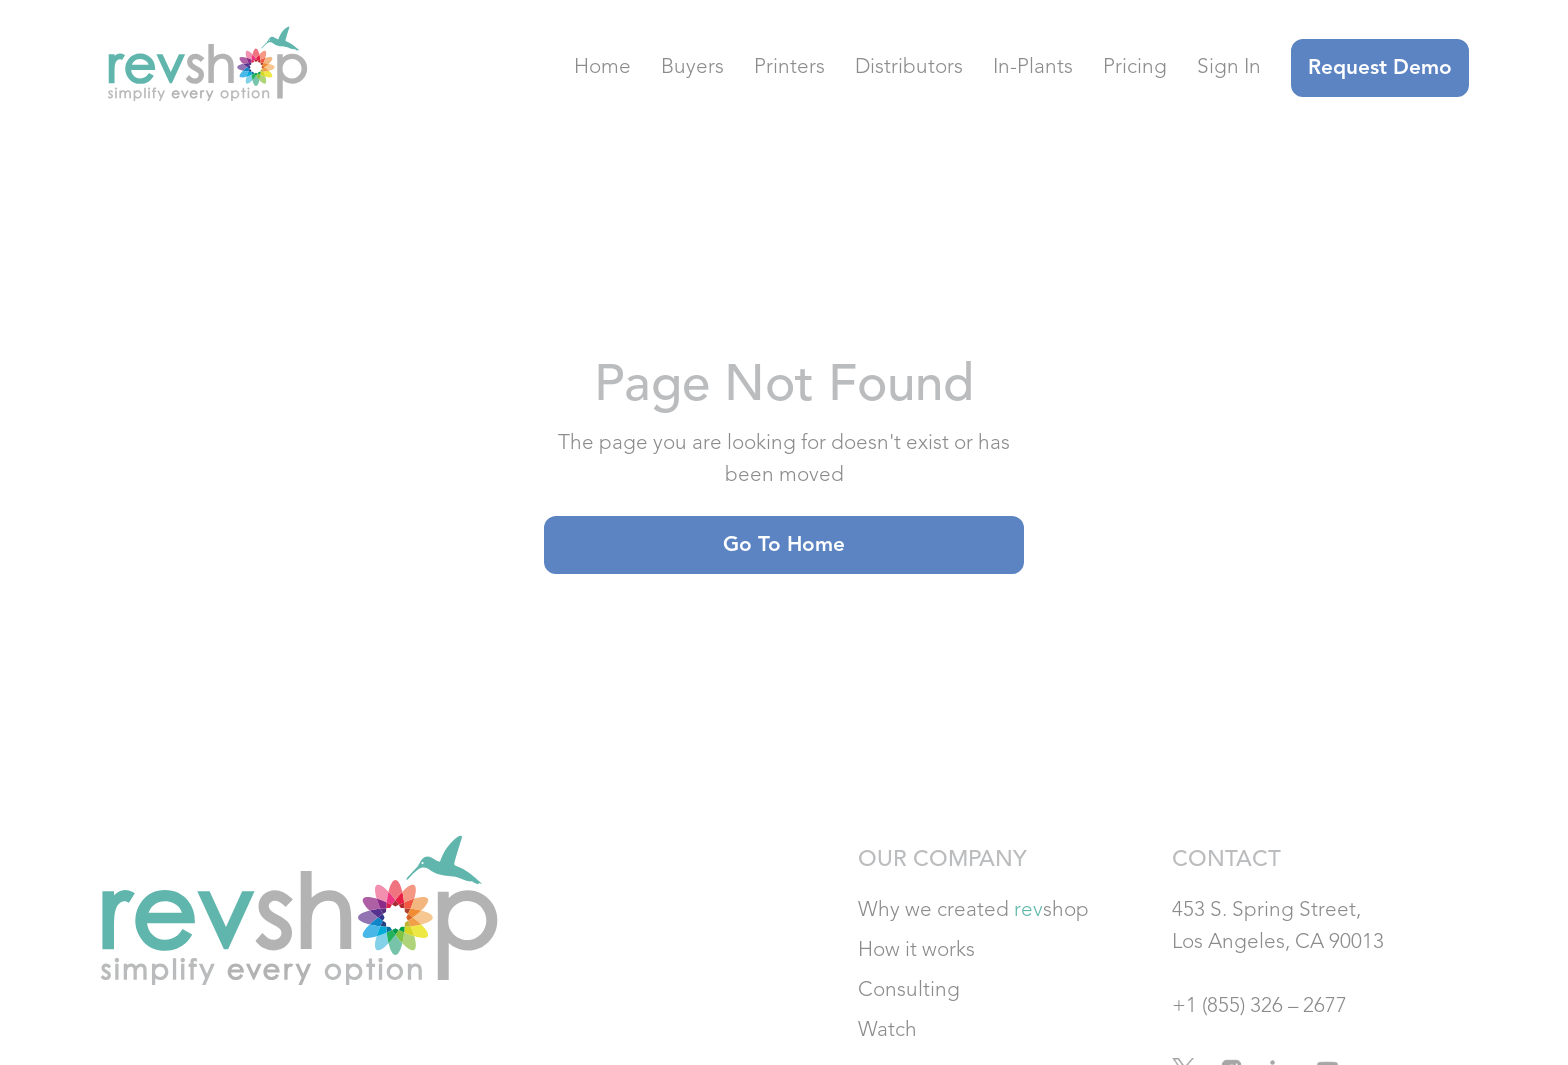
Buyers (692, 67)
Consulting (909, 990)
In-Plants (1033, 67)
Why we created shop (973, 910)
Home (602, 67)
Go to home (784, 545)
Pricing (1135, 67)
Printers (789, 67)
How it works (916, 950)
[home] (203, 68)
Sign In (1229, 67)
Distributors (909, 67)
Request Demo (1380, 68)
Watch (887, 1030)
